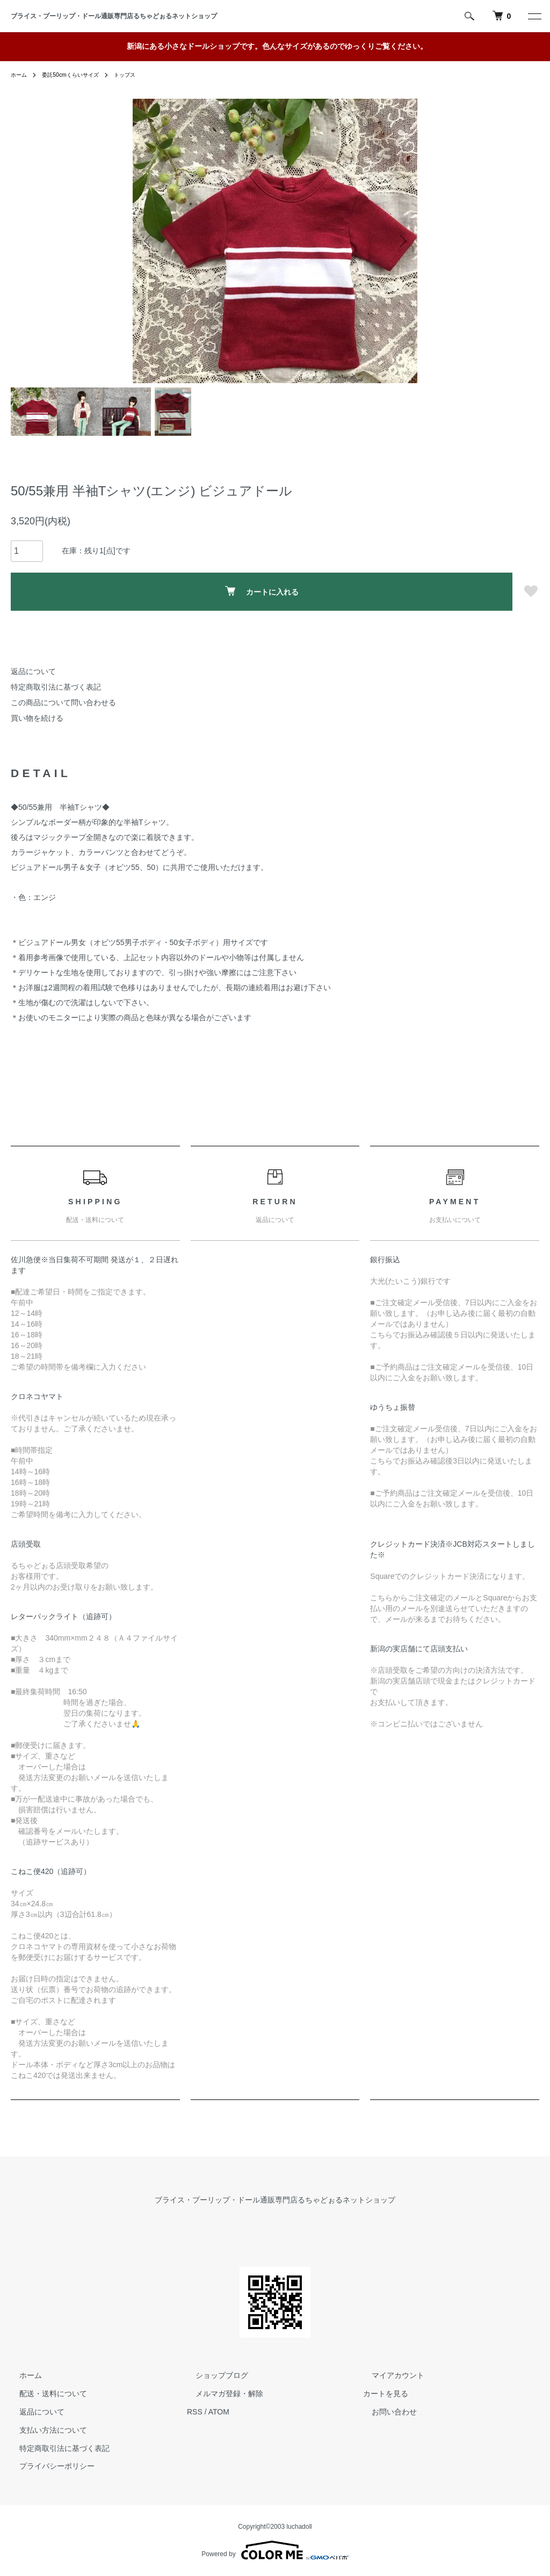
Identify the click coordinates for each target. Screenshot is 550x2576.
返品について (33, 671)
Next (401, 241)
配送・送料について (44, 2393)
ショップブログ (213, 2376)
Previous (149, 241)
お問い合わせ (385, 2411)
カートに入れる (262, 591)
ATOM (218, 2411)
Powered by (274, 2550)
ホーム (20, 74)
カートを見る (385, 2393)
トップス (141, 74)
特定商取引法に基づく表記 (56, 687)
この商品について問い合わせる (63, 702)
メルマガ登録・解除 (221, 2393)
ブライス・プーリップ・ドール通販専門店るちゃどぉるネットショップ (117, 16)
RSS (194, 2411)
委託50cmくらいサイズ (78, 74)
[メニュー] (534, 16)
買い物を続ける (37, 718)
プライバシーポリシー (48, 2466)
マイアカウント (389, 2376)
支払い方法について (44, 2430)
